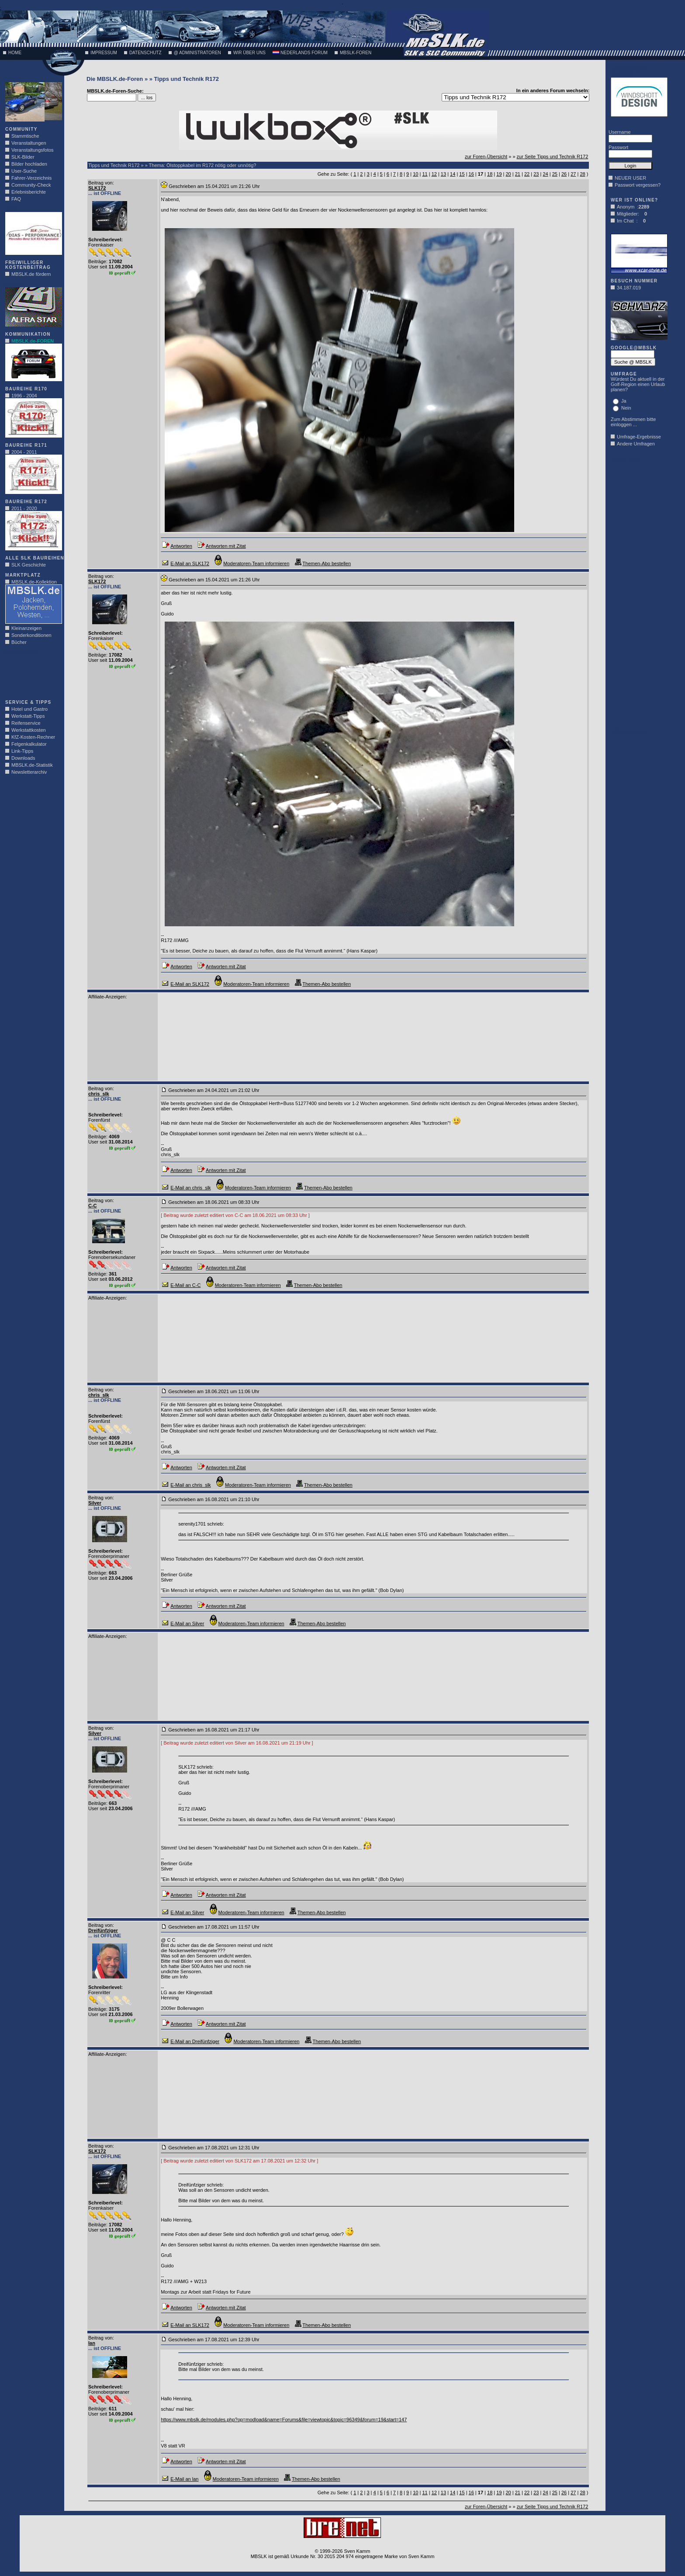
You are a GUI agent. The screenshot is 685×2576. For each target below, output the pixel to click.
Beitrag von (100, 182)
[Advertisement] (31, 675)
